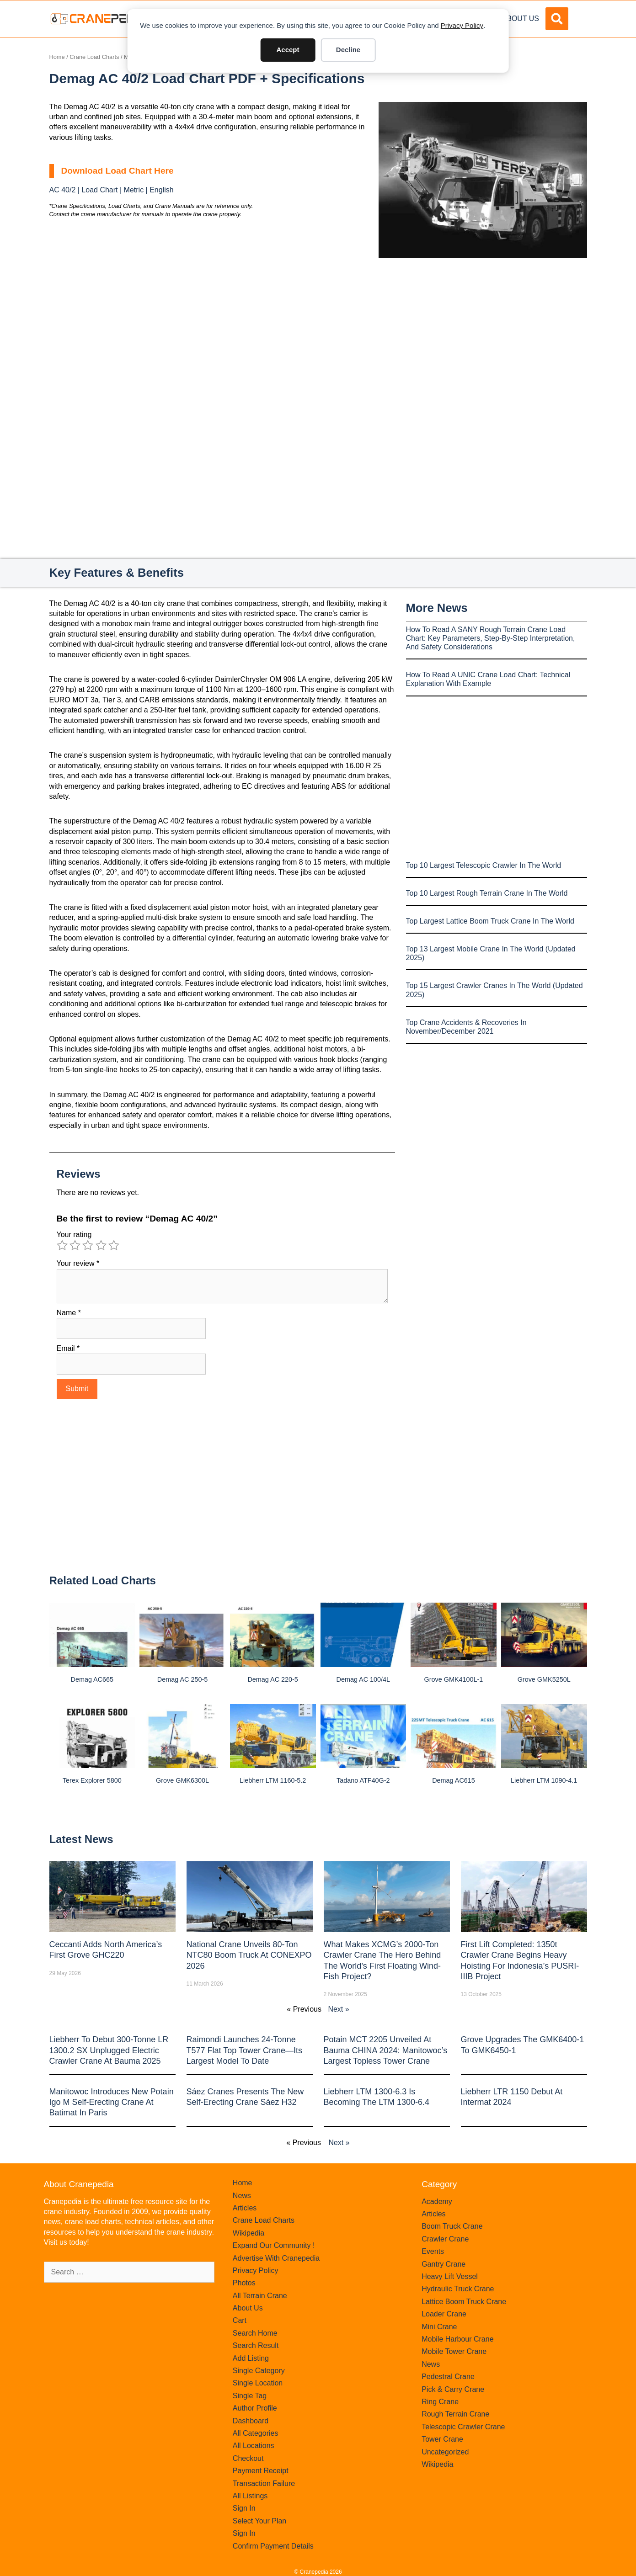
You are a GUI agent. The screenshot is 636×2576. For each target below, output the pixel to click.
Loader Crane (444, 2314)
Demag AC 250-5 (182, 1679)
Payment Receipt (261, 2471)
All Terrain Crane (260, 2296)
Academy (437, 2201)
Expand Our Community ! (274, 2245)
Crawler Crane (445, 2239)
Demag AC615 (453, 1780)
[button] (556, 18)
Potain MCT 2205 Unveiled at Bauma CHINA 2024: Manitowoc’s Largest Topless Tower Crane (386, 2050)
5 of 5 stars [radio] (113, 1245)
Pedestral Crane (448, 2376)
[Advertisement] (483, 335)
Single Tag (250, 2396)
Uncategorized (445, 2452)
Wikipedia (248, 2233)
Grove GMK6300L (182, 1780)
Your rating (74, 1234)
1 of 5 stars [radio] (62, 1245)
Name (69, 1313)
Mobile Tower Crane (454, 2351)
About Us (521, 18)
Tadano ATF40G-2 (363, 1780)
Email (68, 1348)
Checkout (248, 2458)
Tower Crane (442, 2439)
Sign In (244, 2508)
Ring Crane (440, 2402)
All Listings (250, 2496)
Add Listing (251, 2358)
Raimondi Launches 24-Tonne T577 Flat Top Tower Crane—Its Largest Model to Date (244, 2050)
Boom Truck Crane (452, 2226)
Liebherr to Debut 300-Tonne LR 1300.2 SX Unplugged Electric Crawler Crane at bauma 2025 (109, 2050)
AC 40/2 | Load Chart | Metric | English (111, 190)
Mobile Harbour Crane (457, 2339)
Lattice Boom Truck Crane (464, 2301)
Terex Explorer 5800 (92, 1780)
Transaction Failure (264, 2483)
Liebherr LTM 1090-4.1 (544, 1780)
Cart (239, 2320)
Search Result (256, 2345)
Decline (348, 49)
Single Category (259, 2370)
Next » (338, 2009)
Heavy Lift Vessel (450, 2276)
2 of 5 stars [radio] (74, 1245)
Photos (244, 2283)
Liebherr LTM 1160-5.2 (273, 1780)
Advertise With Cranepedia (276, 2258)
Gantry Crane (443, 2264)
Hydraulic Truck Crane (458, 2289)
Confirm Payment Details (273, 2546)
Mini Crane (439, 2327)
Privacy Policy (462, 25)
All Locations (253, 2445)
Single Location (258, 2383)
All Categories (255, 2433)
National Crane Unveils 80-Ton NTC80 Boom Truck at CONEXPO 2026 (249, 1955)
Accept (287, 49)
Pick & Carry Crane (453, 2389)
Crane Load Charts (94, 56)
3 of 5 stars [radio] (87, 1245)
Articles (245, 2208)
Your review (78, 1263)
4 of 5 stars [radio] (101, 1245)
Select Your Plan (259, 2521)
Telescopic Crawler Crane (463, 2427)
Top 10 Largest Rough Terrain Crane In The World (487, 893)
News (242, 2195)
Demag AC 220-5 (272, 1679)
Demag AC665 (92, 1679)
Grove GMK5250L (544, 1679)
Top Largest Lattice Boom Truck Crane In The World (490, 921)
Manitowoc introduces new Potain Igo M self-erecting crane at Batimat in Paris (111, 2102)
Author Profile (255, 2408)
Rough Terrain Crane (455, 2414)
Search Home (255, 2333)
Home (57, 56)
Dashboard (250, 2421)
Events (433, 2251)
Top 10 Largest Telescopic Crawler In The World (483, 865)
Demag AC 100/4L (363, 1679)
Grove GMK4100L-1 (453, 1679)
